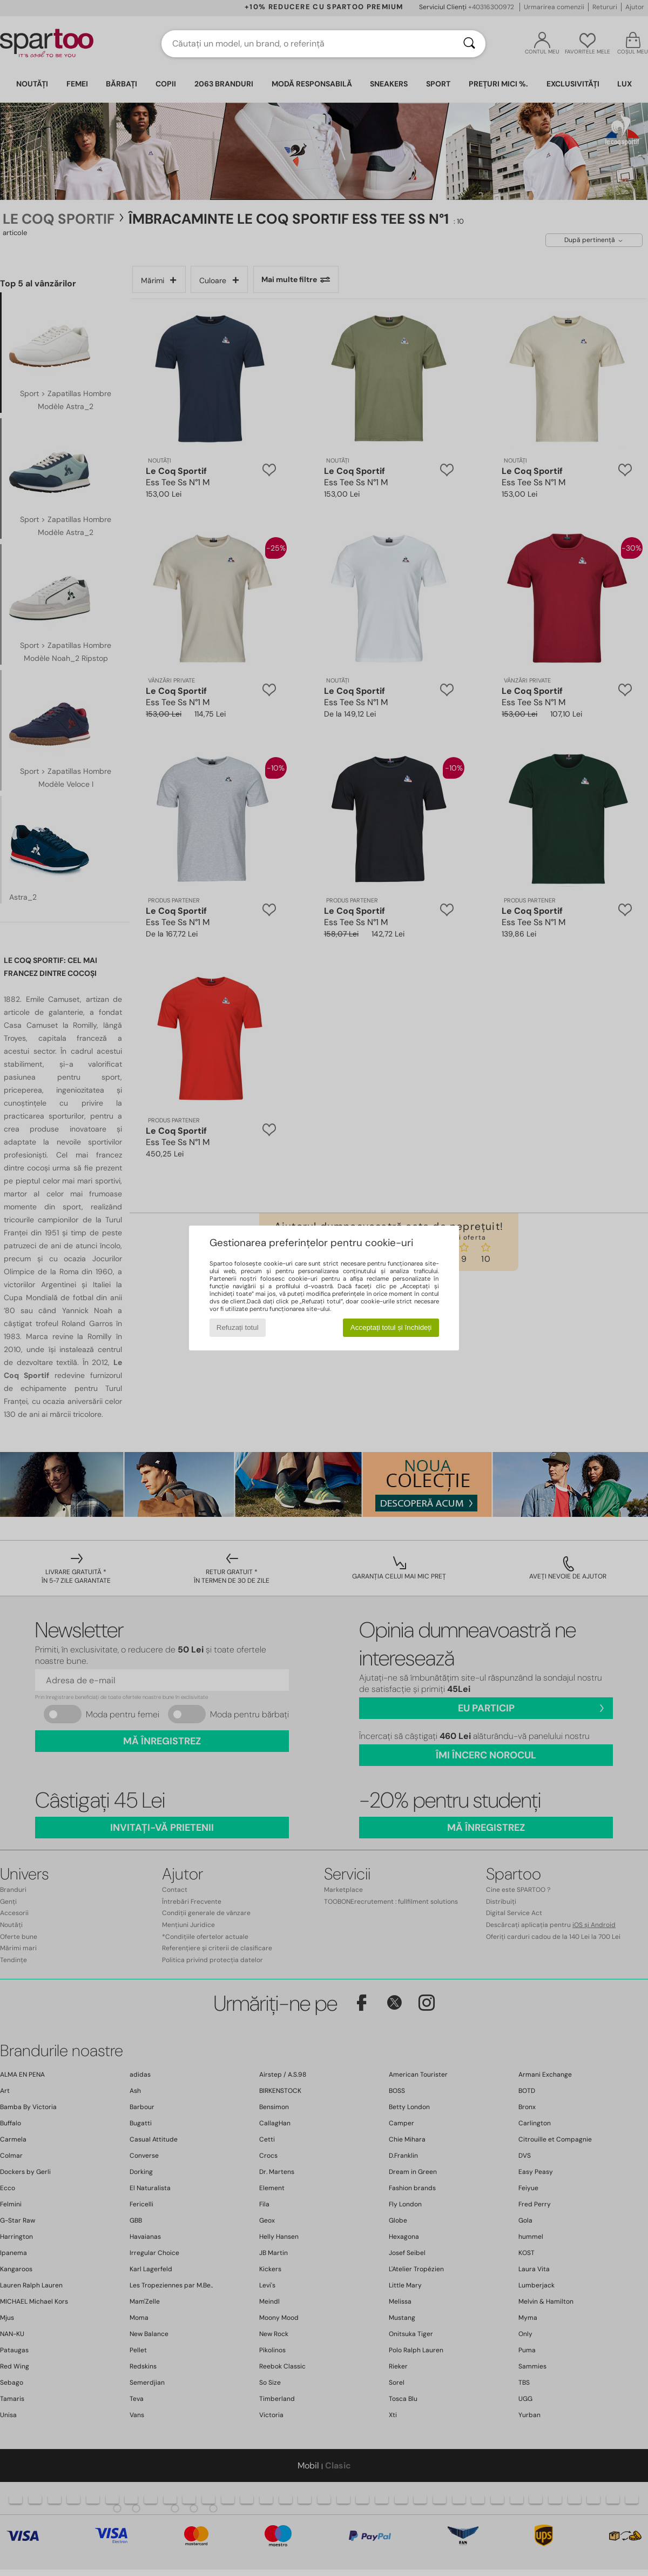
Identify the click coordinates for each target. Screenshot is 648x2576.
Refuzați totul (238, 1327)
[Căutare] (469, 43)
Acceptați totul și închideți (390, 1327)
